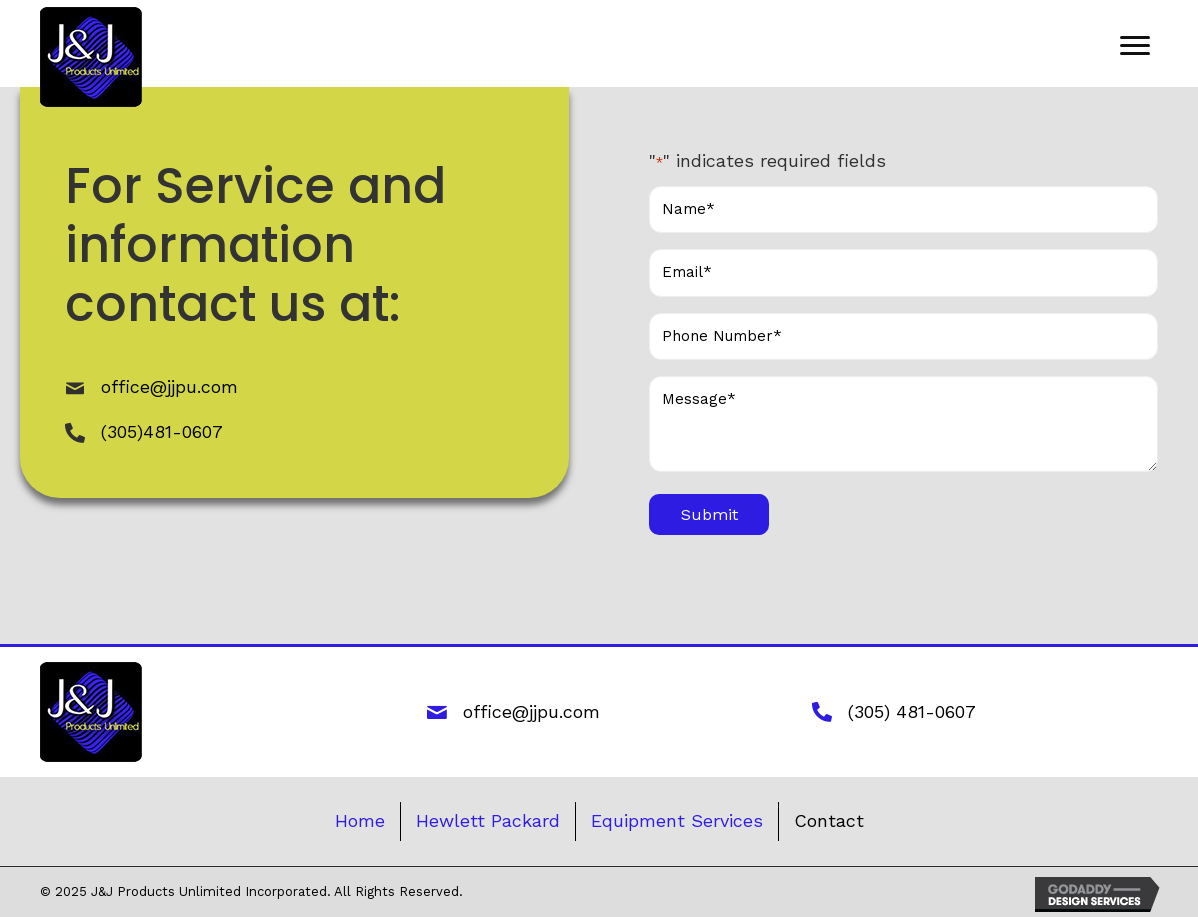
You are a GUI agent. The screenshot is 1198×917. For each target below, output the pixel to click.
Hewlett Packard (488, 820)
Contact (829, 820)
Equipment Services (677, 820)
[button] (1135, 46)
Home (360, 820)
